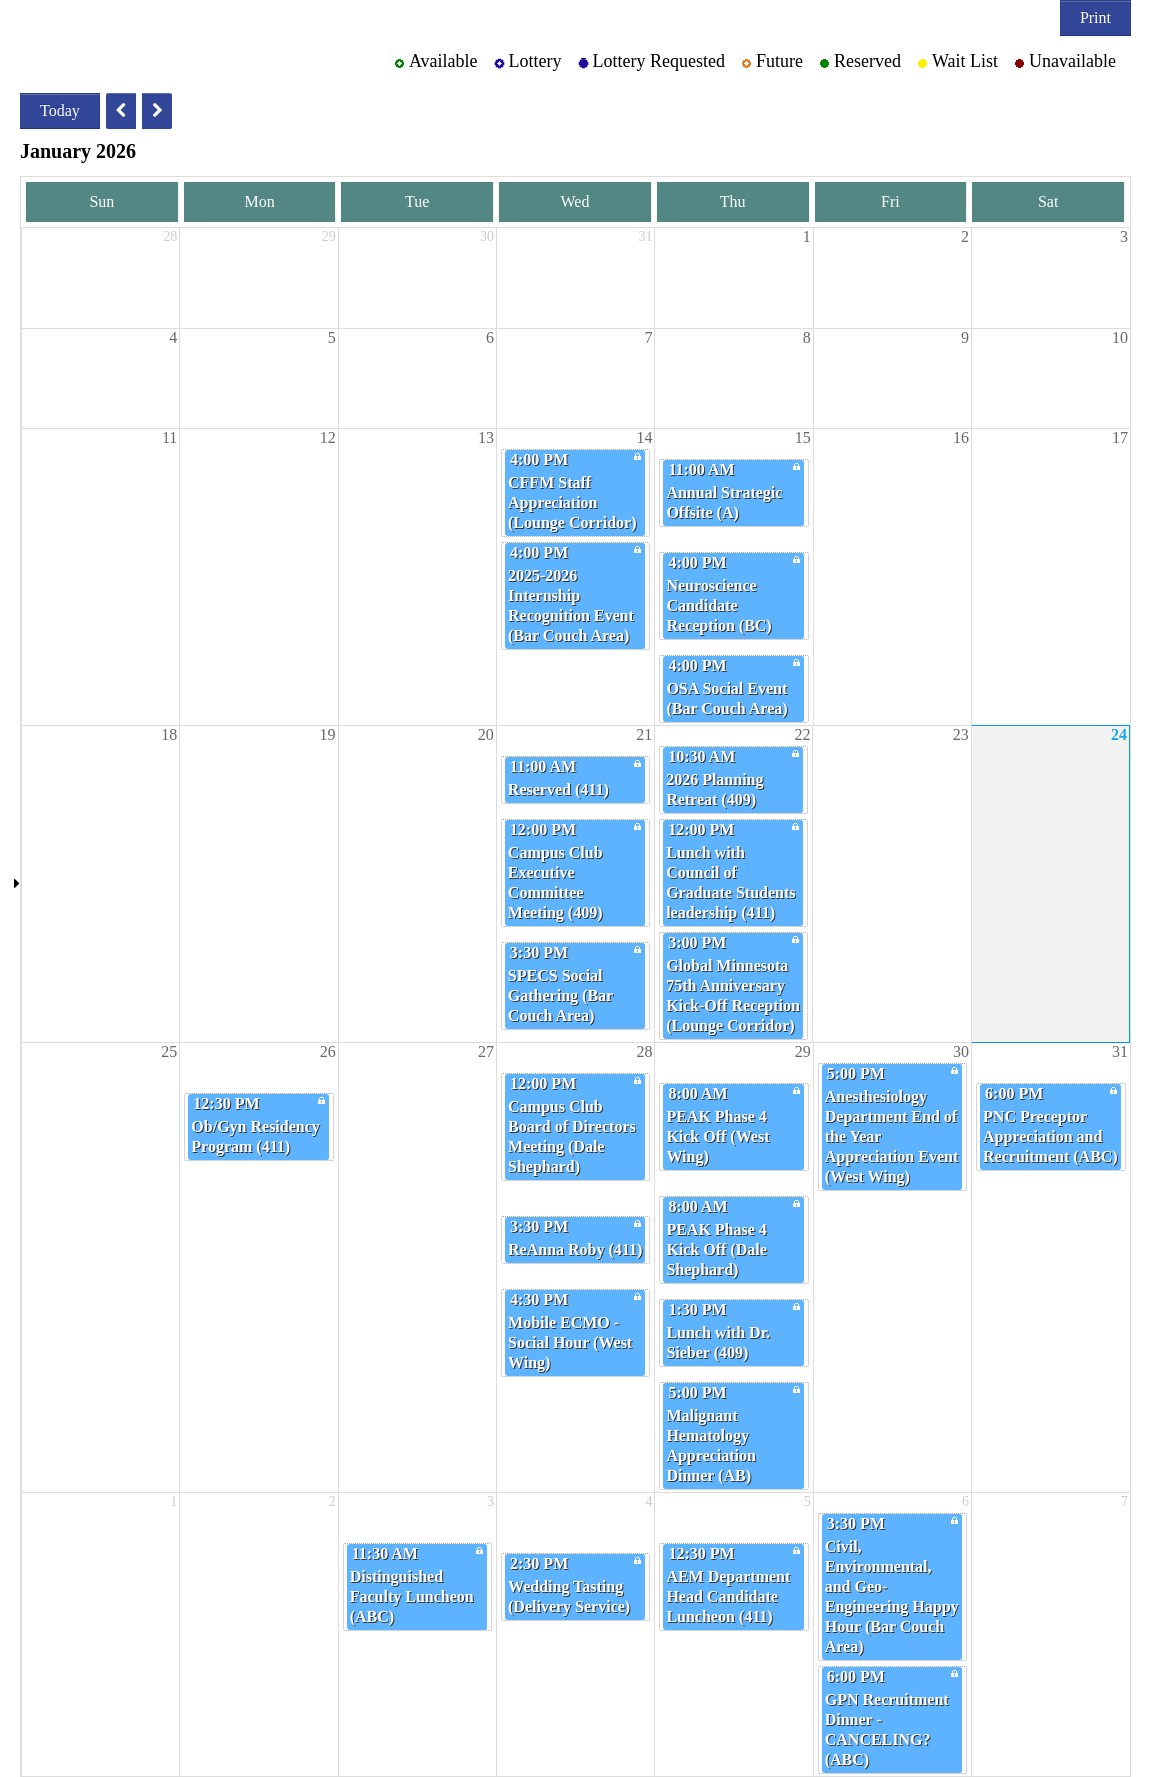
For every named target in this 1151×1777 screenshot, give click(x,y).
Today (60, 110)
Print (1095, 17)
